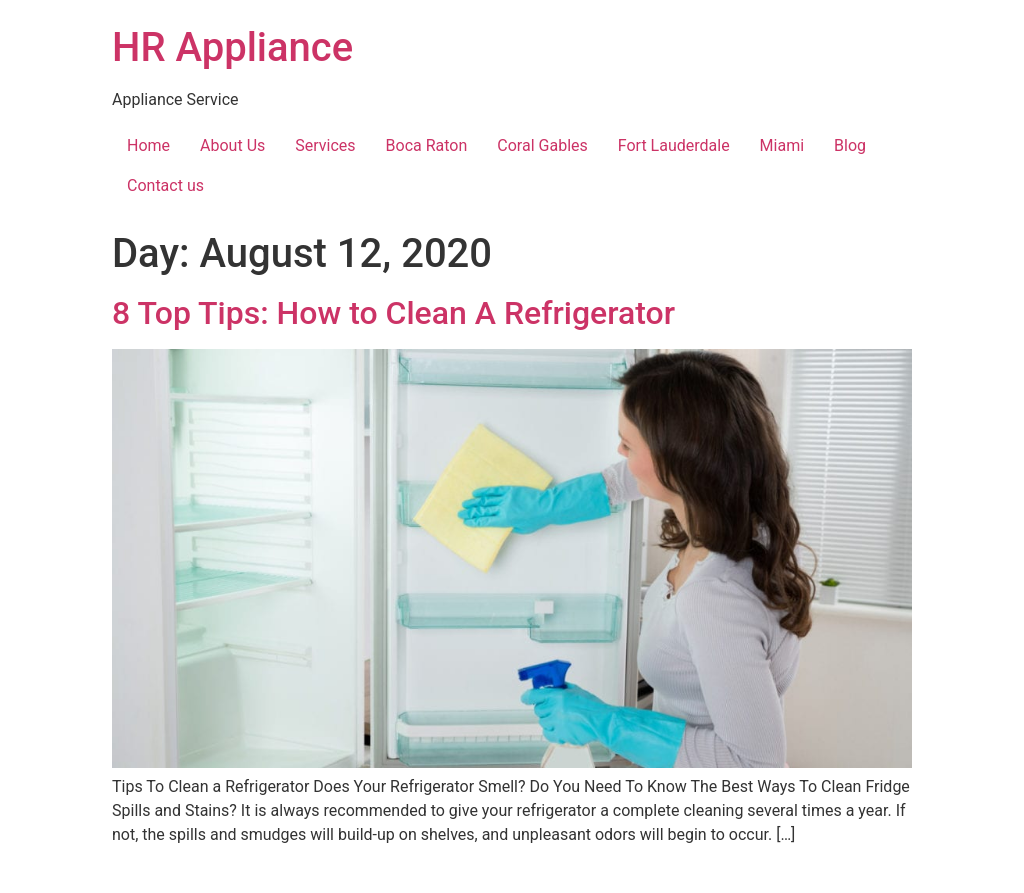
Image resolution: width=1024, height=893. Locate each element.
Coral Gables (542, 145)
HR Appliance (232, 47)
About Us (232, 145)
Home (148, 145)
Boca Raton (427, 145)
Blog (850, 145)
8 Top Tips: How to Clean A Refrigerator (393, 313)
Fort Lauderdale (674, 145)
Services (325, 145)
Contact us (165, 185)
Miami (782, 145)
